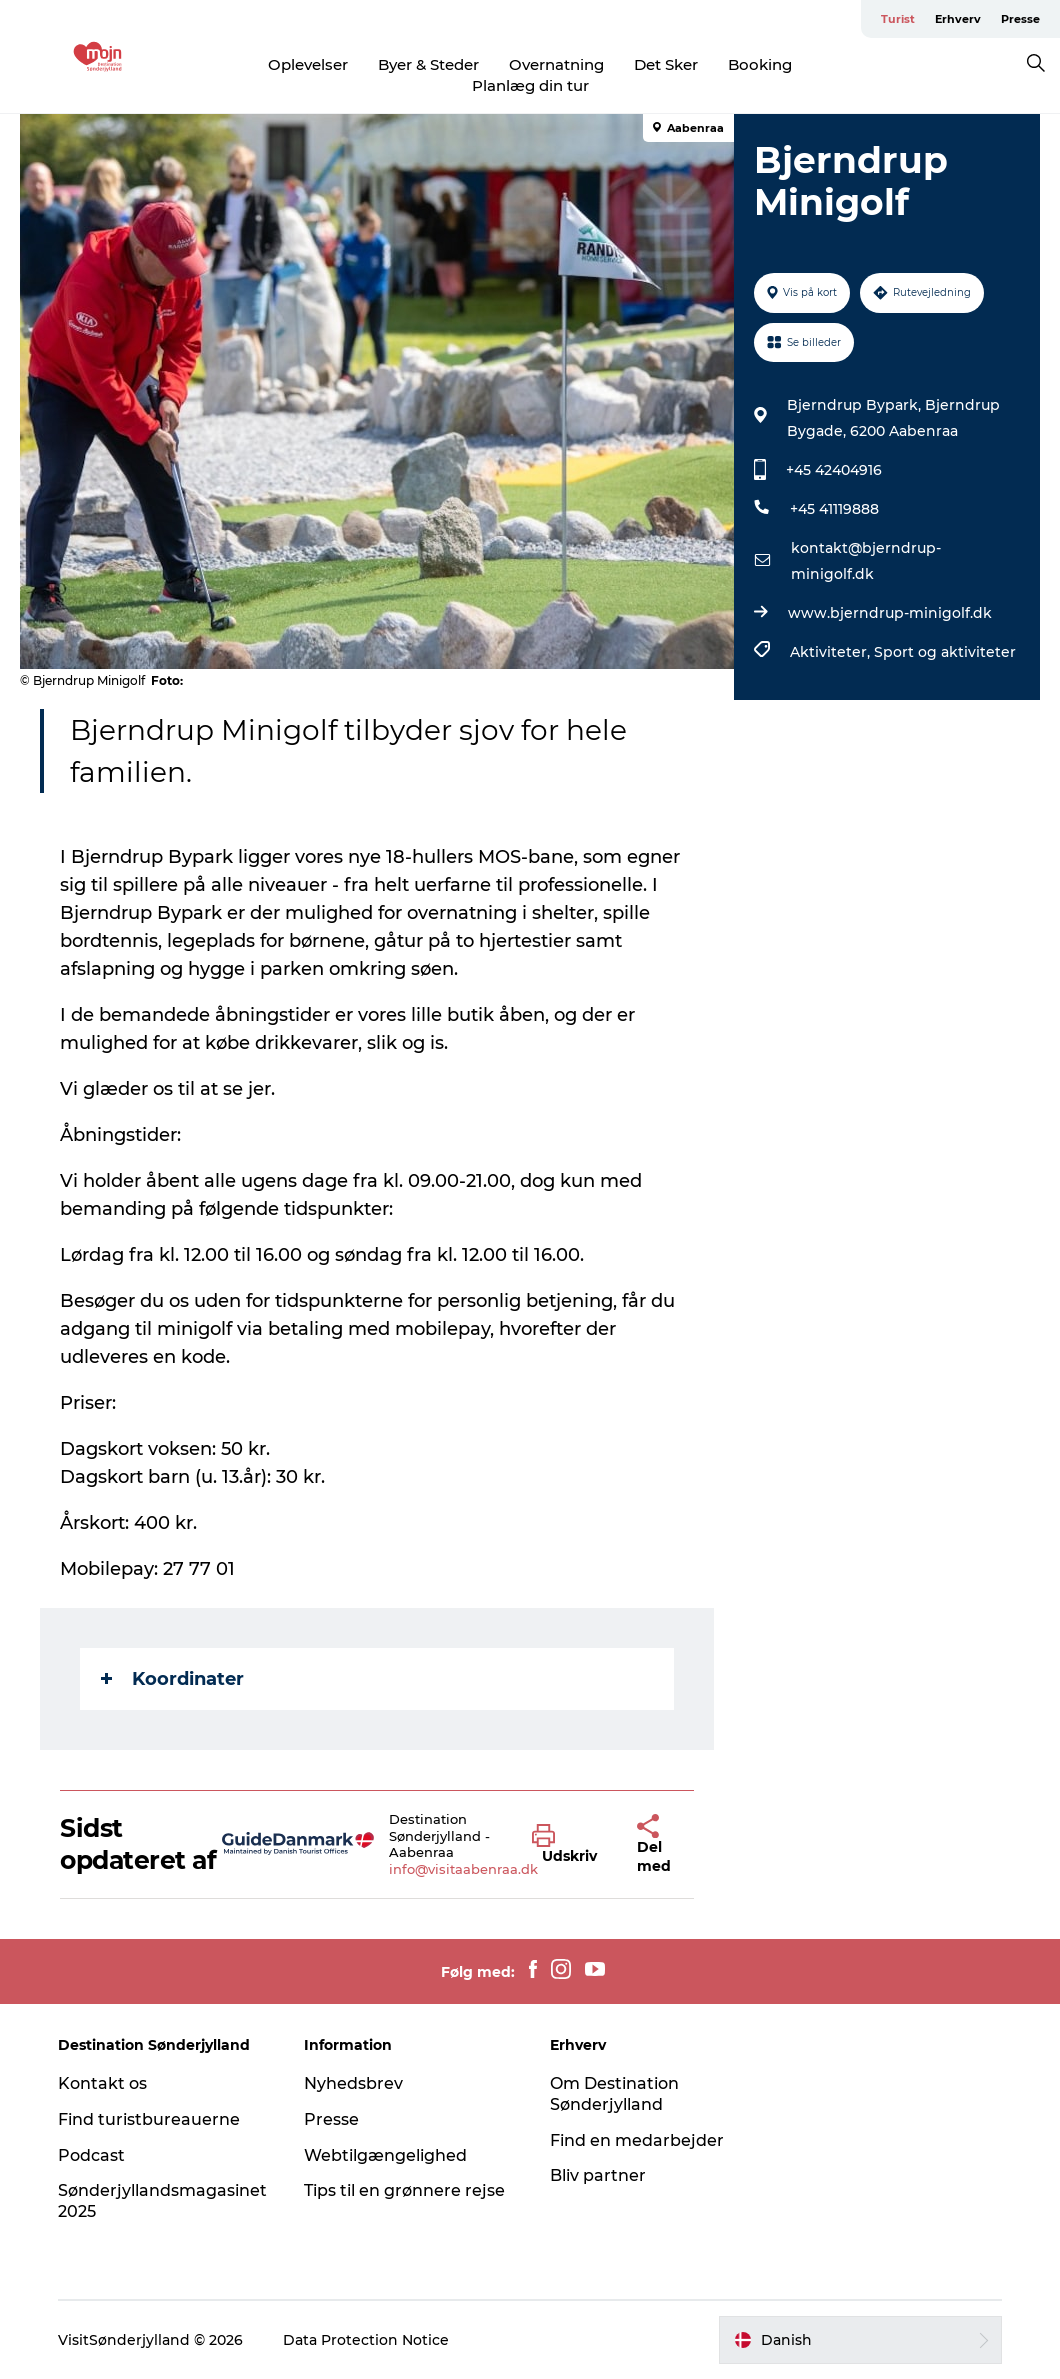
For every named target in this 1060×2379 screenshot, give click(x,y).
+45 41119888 (834, 509)
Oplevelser (308, 64)
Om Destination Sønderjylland (614, 2094)
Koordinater (172, 1679)
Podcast (91, 2155)
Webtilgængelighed (385, 2155)
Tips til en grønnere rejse (404, 2190)
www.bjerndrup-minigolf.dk (890, 613)
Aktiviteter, (832, 652)
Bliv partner (598, 2175)
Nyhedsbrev (353, 2083)
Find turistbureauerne (149, 2119)
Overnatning (556, 64)
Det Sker (666, 64)
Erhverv (958, 19)
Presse (1020, 19)
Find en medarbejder (637, 2140)
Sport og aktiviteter (945, 652)
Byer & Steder (428, 64)
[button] (569, 1845)
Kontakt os (102, 2083)
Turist (898, 19)
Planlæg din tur (530, 85)
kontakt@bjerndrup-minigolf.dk (866, 561)
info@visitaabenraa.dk (463, 1869)
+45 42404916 (834, 470)
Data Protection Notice (366, 2340)
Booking (760, 64)
